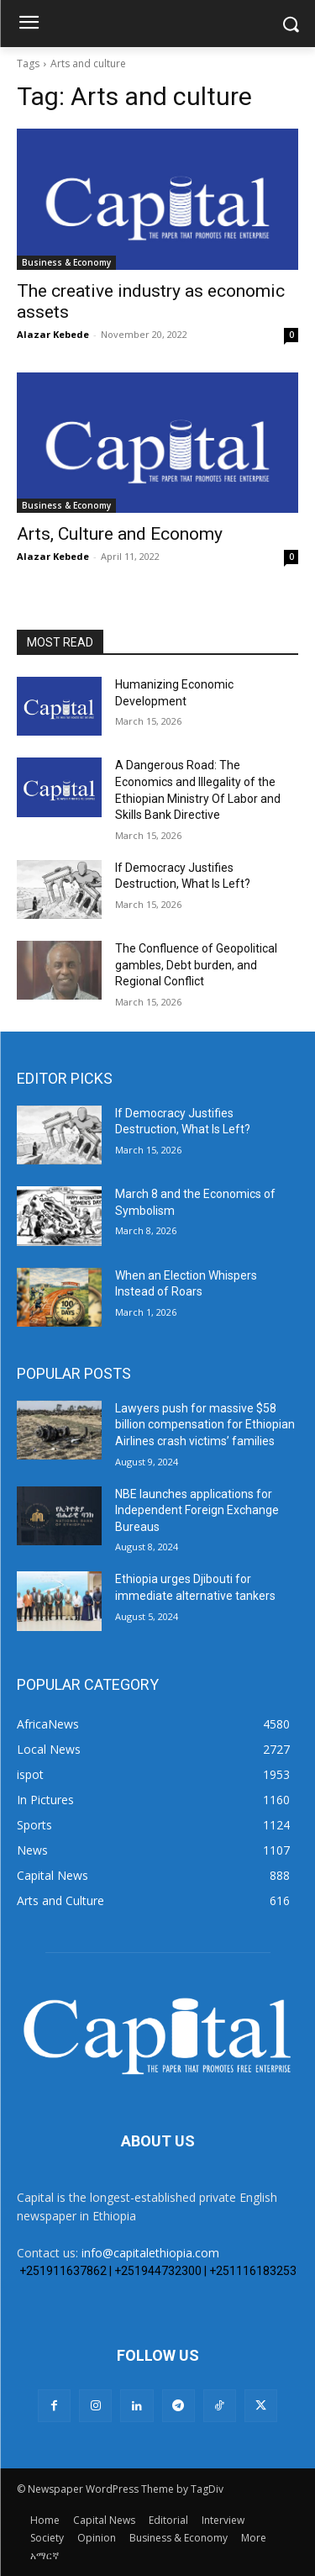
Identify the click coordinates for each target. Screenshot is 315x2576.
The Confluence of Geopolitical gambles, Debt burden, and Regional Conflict (196, 965)
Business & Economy (66, 262)
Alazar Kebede (53, 334)
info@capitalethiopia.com (150, 2253)
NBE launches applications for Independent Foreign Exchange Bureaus (197, 1510)
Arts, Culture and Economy (120, 534)
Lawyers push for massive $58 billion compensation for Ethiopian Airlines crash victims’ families (205, 1424)
